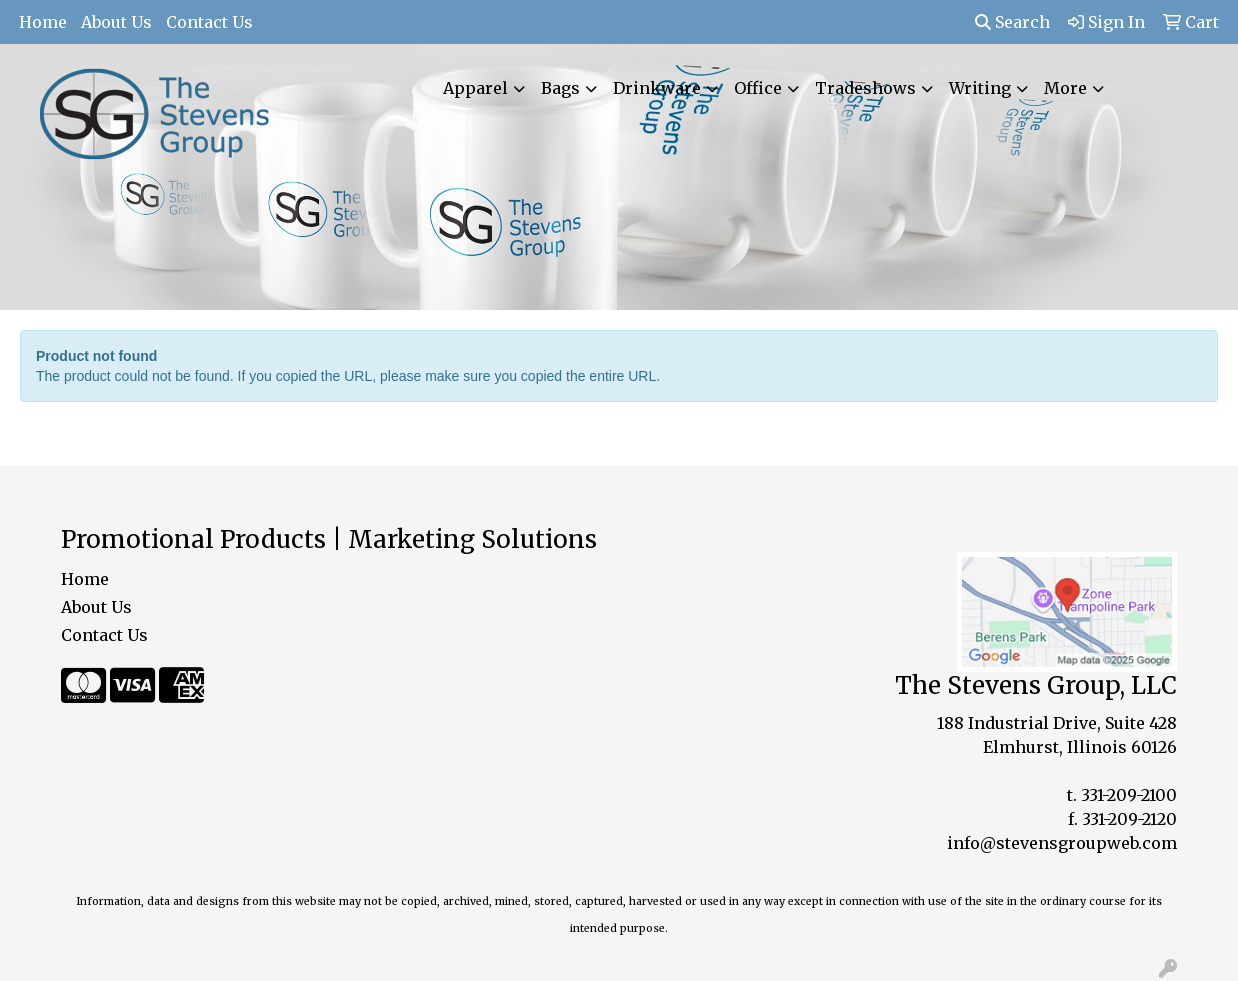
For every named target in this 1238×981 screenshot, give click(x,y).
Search (1012, 22)
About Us (116, 22)
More (1065, 88)
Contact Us (209, 22)
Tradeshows (865, 88)
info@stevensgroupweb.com (1062, 843)
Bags (560, 88)
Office (758, 88)
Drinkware (657, 88)
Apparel (475, 88)
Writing (980, 88)
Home (43, 22)
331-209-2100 (1129, 795)
